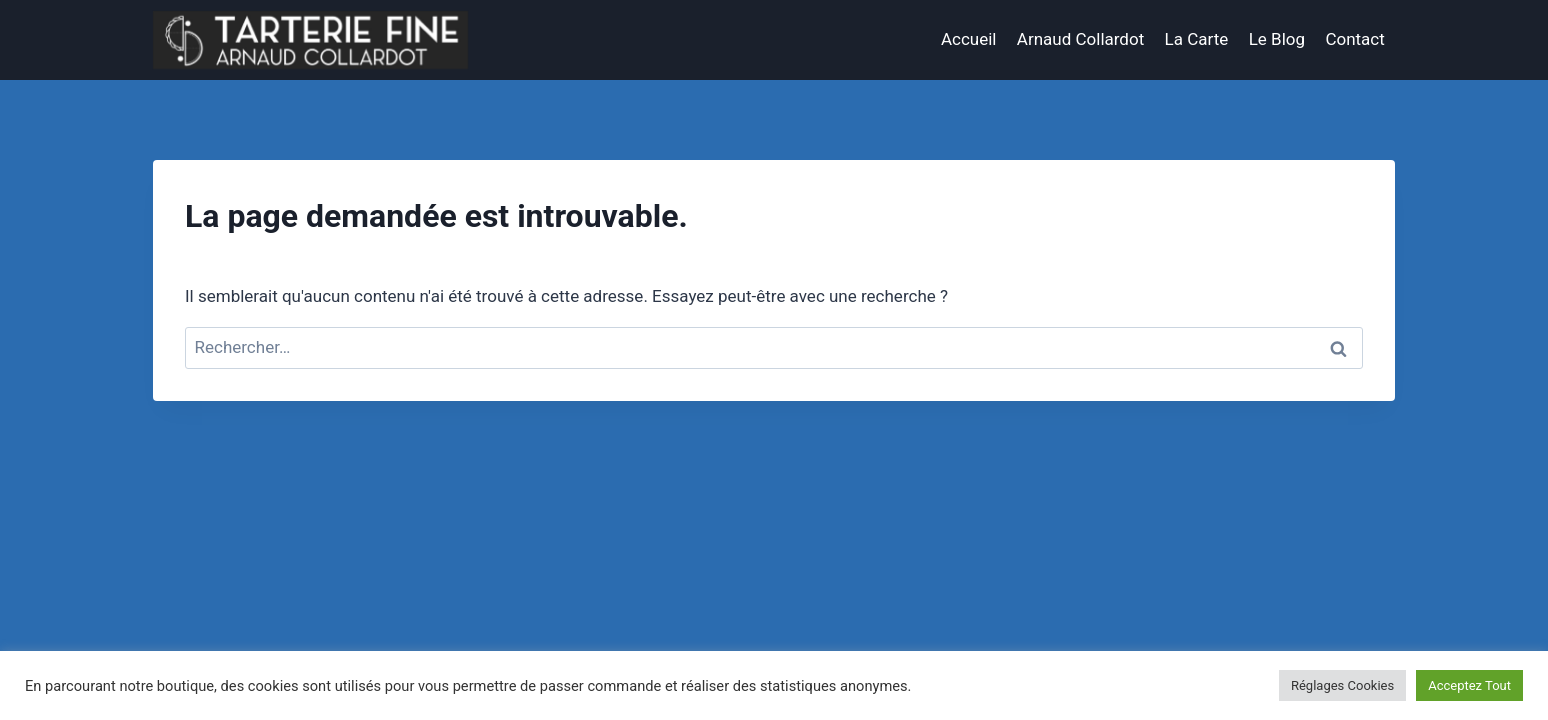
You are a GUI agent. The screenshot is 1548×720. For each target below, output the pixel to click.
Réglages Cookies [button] (1342, 685)
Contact (1354, 39)
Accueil (969, 39)
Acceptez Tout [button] (1469, 685)
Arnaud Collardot (1080, 39)
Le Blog (1277, 39)
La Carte (1197, 39)
